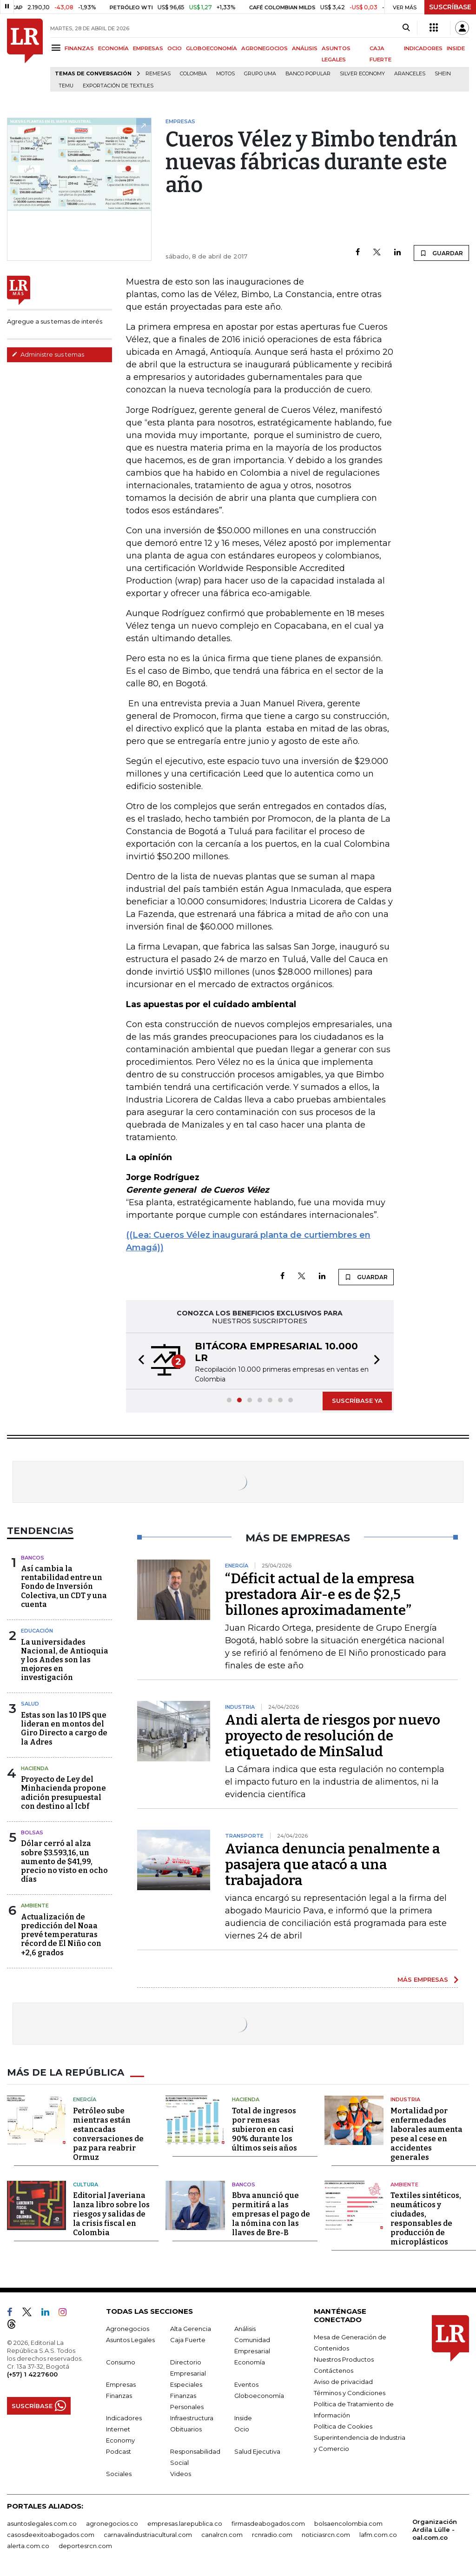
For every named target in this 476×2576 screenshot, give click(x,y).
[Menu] (57, 47)
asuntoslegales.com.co (42, 2523)
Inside (243, 2418)
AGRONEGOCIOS (264, 48)
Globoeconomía (259, 2395)
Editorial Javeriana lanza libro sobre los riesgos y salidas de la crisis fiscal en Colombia (111, 2214)
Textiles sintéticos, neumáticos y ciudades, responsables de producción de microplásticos (425, 2218)
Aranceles (409, 74)
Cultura (85, 2184)
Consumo (120, 2362)
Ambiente (35, 1905)
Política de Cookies (343, 2426)
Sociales (119, 2473)
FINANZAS (79, 48)
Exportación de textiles (118, 86)
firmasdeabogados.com (268, 2523)
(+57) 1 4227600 (32, 2374)
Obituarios (186, 2429)
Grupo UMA (260, 74)
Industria (405, 2099)
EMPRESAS (148, 48)
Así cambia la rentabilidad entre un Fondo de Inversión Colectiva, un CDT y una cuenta (64, 1586)
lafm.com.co (378, 2534)
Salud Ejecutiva (257, 2451)
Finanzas (119, 2395)
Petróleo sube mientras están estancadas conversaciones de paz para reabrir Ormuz (108, 2134)
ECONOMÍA (113, 48)
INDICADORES (423, 48)
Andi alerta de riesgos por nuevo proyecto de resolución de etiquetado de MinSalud (332, 1736)
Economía (249, 2362)
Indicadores (124, 2418)
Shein (443, 74)
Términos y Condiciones (349, 2393)
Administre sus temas (48, 354)
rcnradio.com (272, 2534)
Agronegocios (127, 2328)
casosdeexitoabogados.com (50, 2534)
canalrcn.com (222, 2534)
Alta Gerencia (190, 2328)
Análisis (245, 2328)
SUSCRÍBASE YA (357, 1400)
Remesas (158, 74)
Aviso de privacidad (343, 2381)
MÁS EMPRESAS (422, 1979)
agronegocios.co (112, 2523)
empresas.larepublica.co (184, 2523)
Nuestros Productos (344, 2359)
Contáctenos (333, 2370)
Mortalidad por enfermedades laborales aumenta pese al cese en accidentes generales (426, 2134)
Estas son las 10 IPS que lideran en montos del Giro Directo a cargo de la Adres (64, 1728)
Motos (225, 74)
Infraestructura (191, 2418)
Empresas (121, 2384)
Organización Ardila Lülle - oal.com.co (434, 2529)
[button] (138, 1361)
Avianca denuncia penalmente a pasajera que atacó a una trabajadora (332, 1864)
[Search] (406, 28)
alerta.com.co (28, 2545)
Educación (37, 1630)
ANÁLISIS (304, 48)
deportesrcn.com (85, 2545)
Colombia (193, 74)
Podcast (118, 2451)
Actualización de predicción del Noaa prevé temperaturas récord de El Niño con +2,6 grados (61, 1934)
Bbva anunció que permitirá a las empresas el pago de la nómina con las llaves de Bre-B (271, 2214)
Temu (66, 86)
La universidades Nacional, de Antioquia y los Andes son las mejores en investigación (64, 1660)
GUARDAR (441, 253)
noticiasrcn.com (326, 2534)
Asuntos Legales (130, 2340)
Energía (84, 2099)
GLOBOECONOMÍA (211, 48)
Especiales (186, 2384)
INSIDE (456, 48)
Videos (180, 2473)
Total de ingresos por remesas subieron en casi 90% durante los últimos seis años (264, 2129)
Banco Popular (308, 74)
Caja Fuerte (187, 2340)
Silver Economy (362, 74)
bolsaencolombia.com (348, 2523)
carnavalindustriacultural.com (148, 2534)
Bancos (32, 1557)
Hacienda (34, 1768)
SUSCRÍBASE (450, 7)
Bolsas (32, 1832)
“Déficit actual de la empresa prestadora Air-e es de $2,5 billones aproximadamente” (320, 1594)
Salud (30, 1703)
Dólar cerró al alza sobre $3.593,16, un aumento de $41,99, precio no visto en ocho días (64, 1861)
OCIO (174, 48)
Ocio (241, 2429)
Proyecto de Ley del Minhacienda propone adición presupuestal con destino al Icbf (63, 1793)
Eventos (246, 2384)
